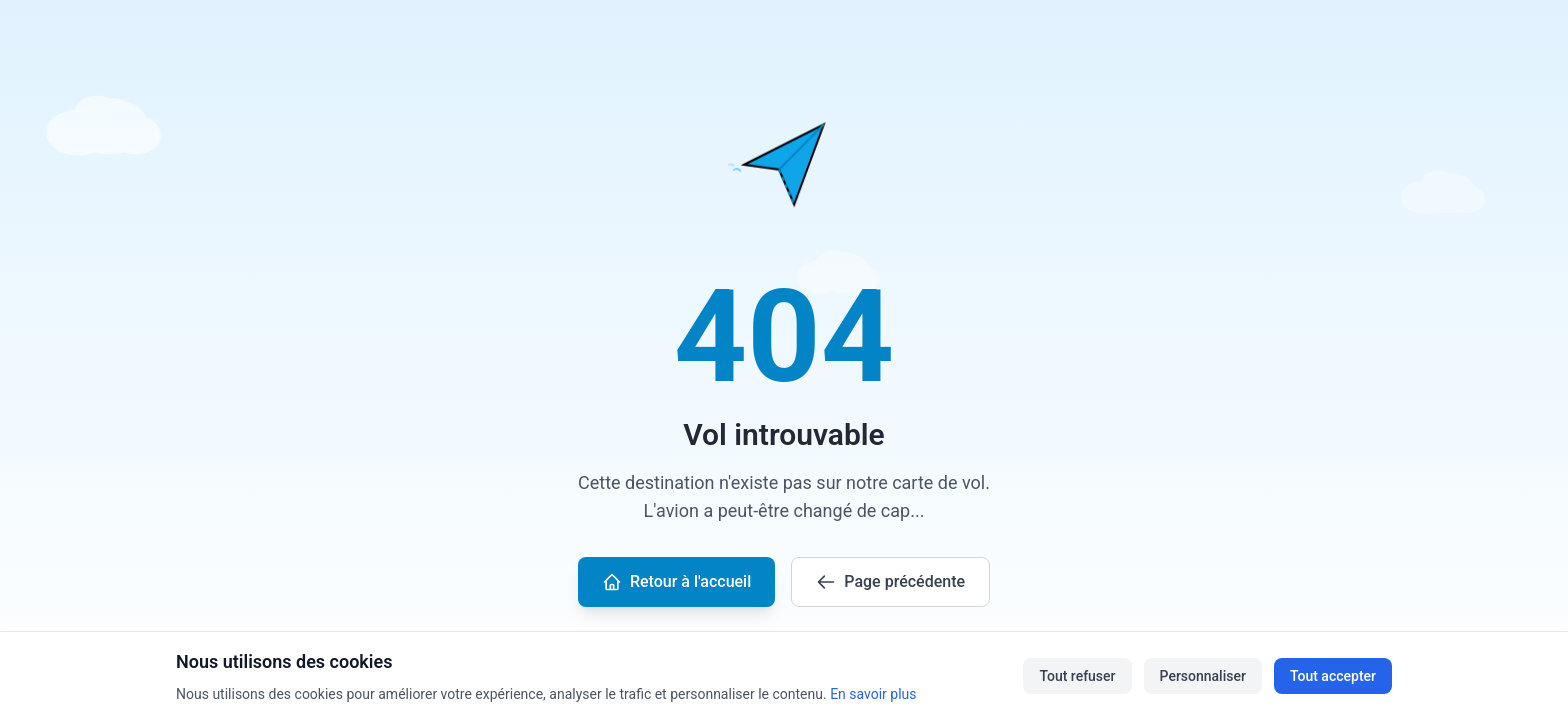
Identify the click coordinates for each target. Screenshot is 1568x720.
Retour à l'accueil (676, 582)
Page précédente (890, 582)
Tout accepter (1333, 676)
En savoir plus (873, 694)
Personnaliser (1203, 676)
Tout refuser (1077, 676)
